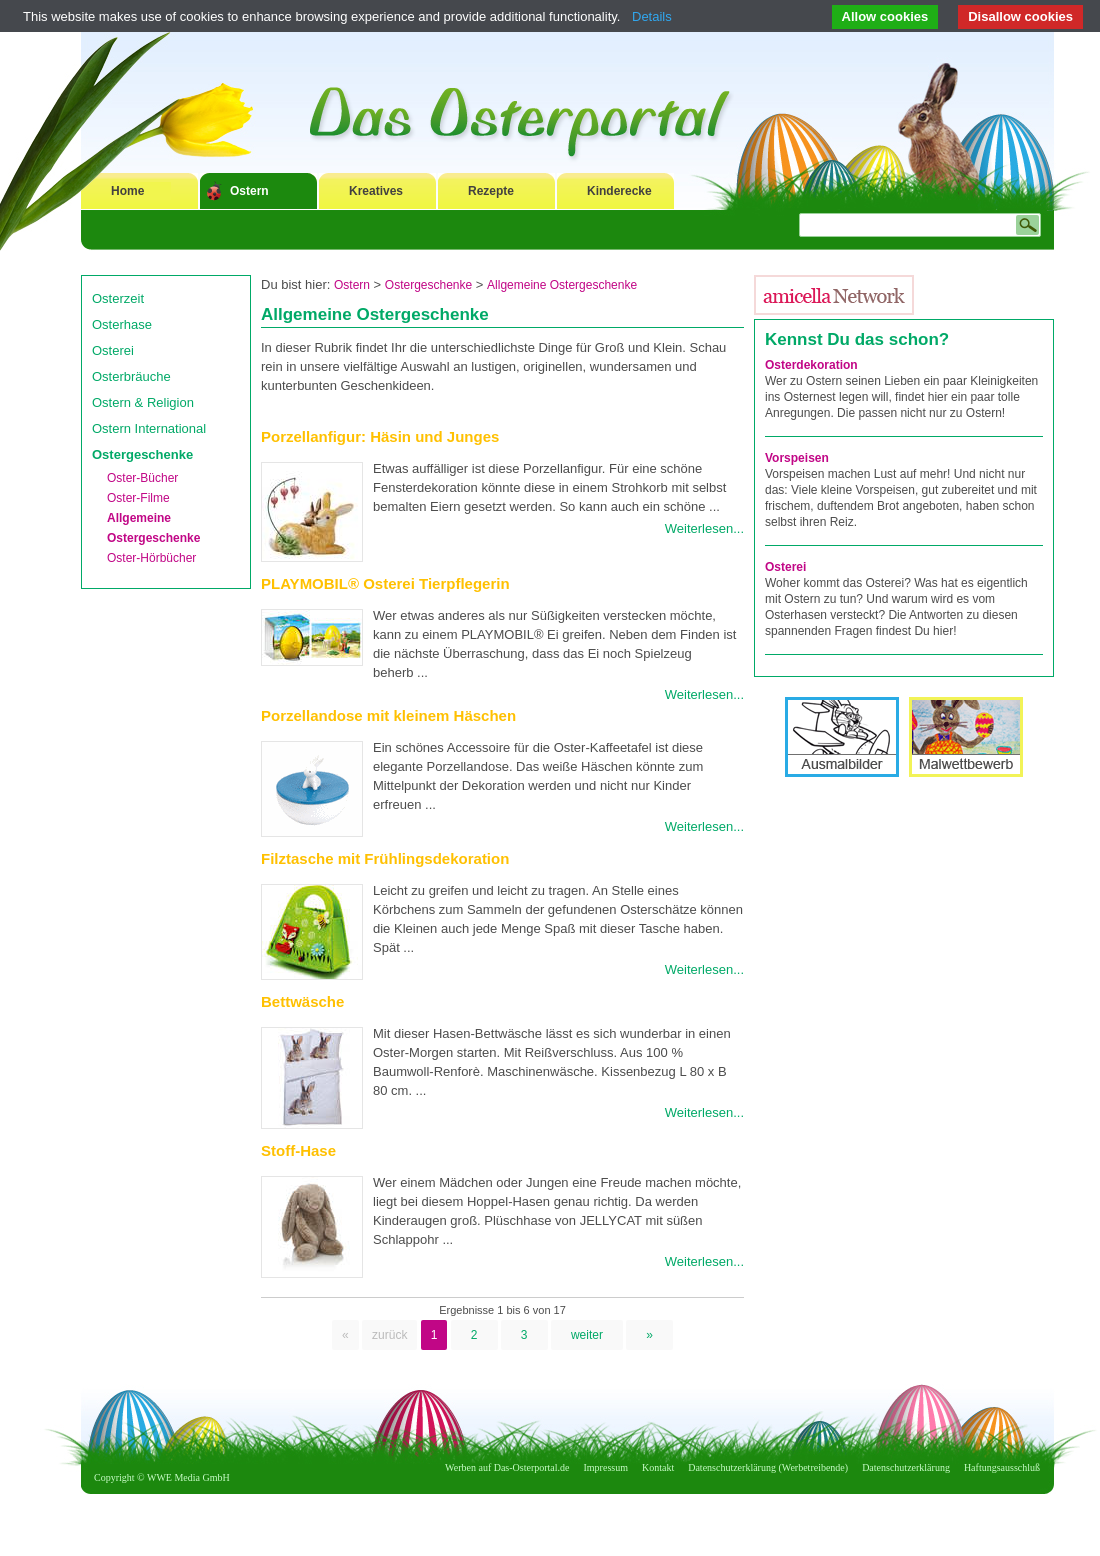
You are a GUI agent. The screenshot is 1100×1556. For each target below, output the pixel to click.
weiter (587, 1335)
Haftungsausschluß (1002, 1467)
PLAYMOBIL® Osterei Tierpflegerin (385, 583)
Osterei (113, 350)
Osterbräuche (131, 376)
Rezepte (491, 191)
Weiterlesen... (704, 528)
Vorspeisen (797, 458)
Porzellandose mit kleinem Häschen (388, 715)
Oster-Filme (138, 498)
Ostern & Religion (143, 402)
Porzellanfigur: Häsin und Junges (380, 436)
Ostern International (149, 428)
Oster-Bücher (142, 478)
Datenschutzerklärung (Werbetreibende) (768, 1467)
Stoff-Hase (298, 1150)
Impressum (606, 1467)
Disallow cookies (1020, 16)
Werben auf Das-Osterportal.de (507, 1467)
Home (127, 191)
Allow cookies (885, 16)
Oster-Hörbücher (151, 558)
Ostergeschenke (142, 454)
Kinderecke (619, 191)
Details (652, 16)
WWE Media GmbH (188, 1477)
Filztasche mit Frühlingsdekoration (385, 858)
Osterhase (122, 324)
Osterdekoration (811, 365)
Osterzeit (118, 298)
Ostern (249, 191)
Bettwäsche (302, 1001)
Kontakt (658, 1467)
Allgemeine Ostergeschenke (562, 285)
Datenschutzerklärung (906, 1467)
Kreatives (376, 191)
